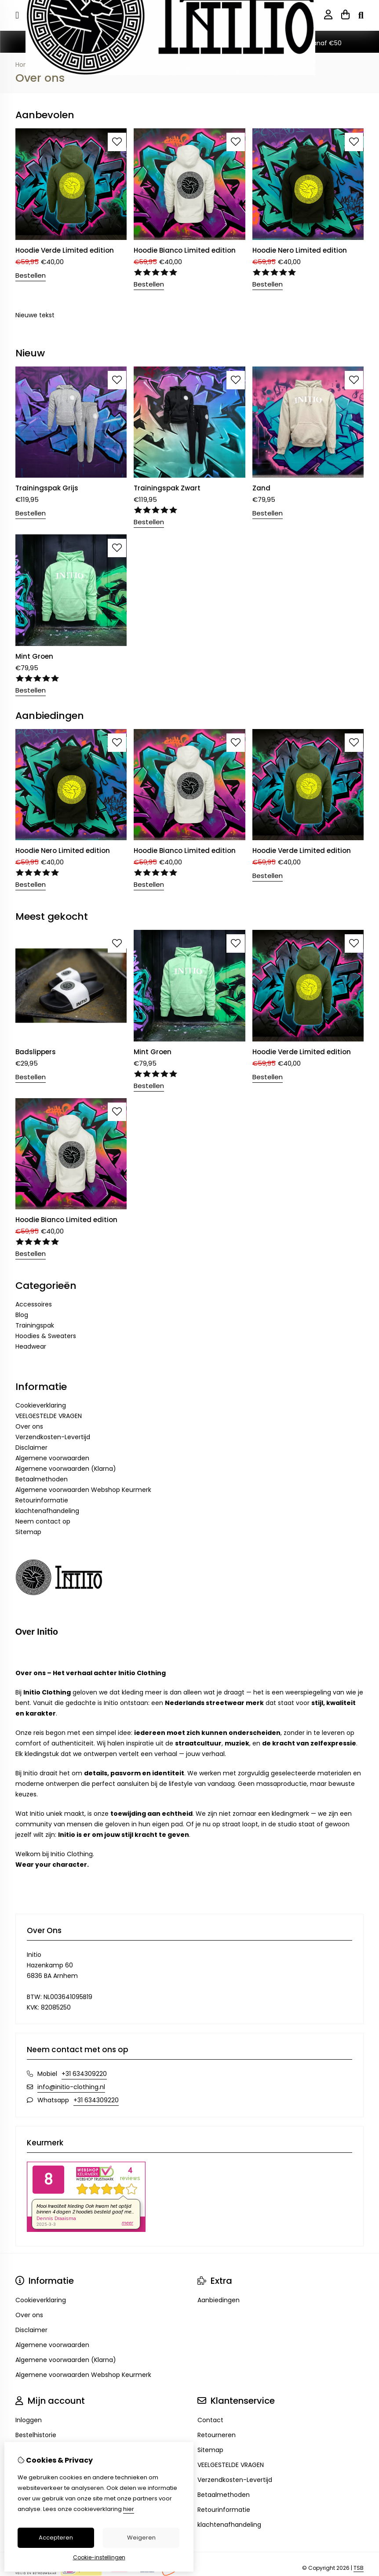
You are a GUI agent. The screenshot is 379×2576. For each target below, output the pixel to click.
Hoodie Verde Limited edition (64, 250)
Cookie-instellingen (99, 2557)
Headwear (30, 1346)
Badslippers (35, 1051)
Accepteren (56, 2537)
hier (128, 2509)
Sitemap (28, 1531)
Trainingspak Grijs (46, 488)
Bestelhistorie (35, 2435)
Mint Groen (34, 656)
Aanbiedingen (218, 2300)
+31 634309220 (84, 2073)
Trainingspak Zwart (167, 488)
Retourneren (216, 2435)
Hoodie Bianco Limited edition (185, 250)
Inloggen (28, 2420)
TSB (358, 2568)
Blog (21, 1314)
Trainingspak (34, 1325)
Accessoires (33, 1304)
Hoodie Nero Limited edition (299, 250)
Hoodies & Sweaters (45, 1336)
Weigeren (141, 2537)
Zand (261, 488)
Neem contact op (42, 1521)
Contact (210, 2420)
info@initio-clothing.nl (71, 2087)
